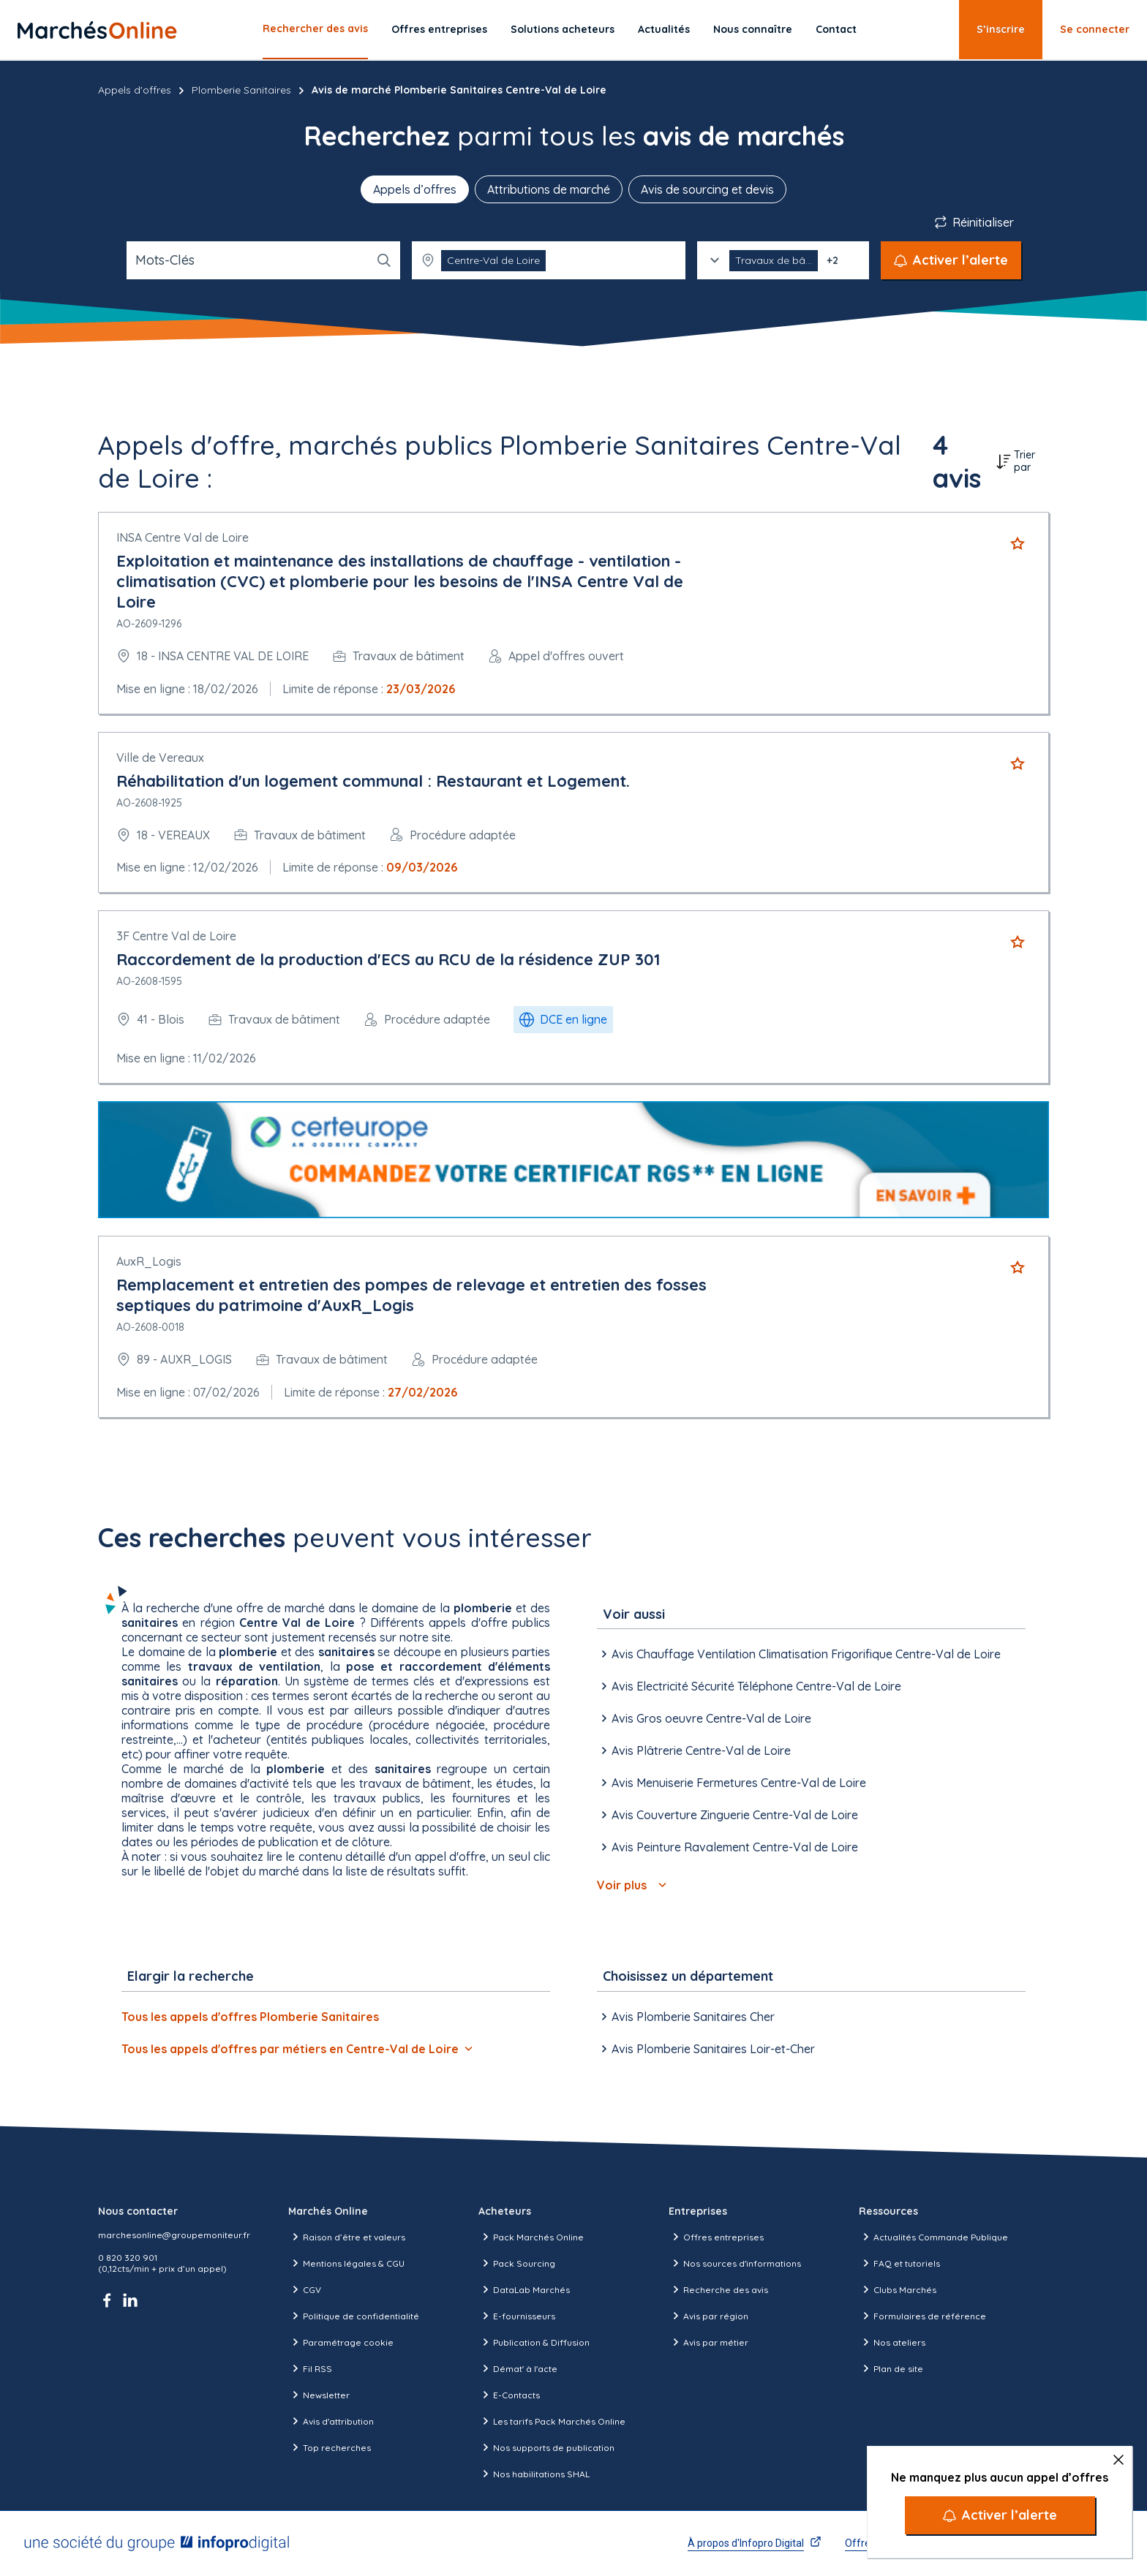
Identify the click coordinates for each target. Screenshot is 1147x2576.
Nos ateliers (892, 2342)
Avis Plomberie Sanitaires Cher (686, 2016)
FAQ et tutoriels (899, 2263)
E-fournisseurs (516, 2315)
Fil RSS (310, 2368)
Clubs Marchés (897, 2289)
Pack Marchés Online (531, 2236)
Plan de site (891, 2368)
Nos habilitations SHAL (534, 2473)
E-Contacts (509, 2394)
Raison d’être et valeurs (346, 2236)
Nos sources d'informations (735, 2263)
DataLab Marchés (524, 2289)
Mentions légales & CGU (346, 2263)
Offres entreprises (439, 29)
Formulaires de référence (922, 2315)
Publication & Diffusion (534, 2342)
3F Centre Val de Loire (176, 936)
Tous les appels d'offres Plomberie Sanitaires (250, 2016)
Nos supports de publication (546, 2447)
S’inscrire (1001, 29)
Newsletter (319, 2394)
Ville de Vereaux (160, 757)
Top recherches (329, 2447)
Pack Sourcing (516, 2263)
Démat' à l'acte (517, 2368)
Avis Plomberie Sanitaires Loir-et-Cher (706, 2048)
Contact (836, 29)
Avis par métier (708, 2342)
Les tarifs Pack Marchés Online (551, 2421)
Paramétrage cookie (341, 2342)
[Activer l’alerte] (1000, 2515)
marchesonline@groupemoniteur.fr (174, 2234)
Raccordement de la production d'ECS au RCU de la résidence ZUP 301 (388, 959)
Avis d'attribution (331, 2421)
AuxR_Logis (148, 1261)
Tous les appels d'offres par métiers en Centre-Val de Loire (297, 2048)
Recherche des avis (718, 2289)
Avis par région (708, 2315)
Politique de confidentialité (353, 2315)
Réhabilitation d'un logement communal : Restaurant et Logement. (373, 781)
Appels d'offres (134, 90)
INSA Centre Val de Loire (182, 537)
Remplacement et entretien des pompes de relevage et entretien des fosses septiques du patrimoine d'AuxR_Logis (411, 1294)
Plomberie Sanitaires (241, 90)
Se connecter (1094, 29)
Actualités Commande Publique (933, 2236)
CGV (304, 2289)
